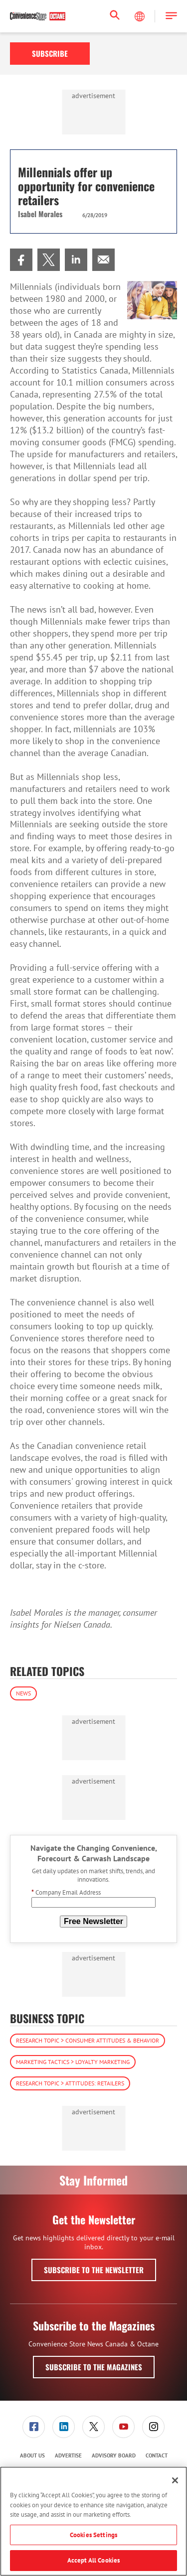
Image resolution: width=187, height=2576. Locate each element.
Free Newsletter (93, 1921)
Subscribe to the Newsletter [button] (94, 2269)
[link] (21, 260)
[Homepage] (37, 16)
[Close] (175, 2480)
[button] (171, 16)
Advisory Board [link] (114, 2455)
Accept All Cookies (93, 2560)
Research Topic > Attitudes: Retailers (70, 2083)
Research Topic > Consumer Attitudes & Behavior (87, 2040)
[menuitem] (21, 260)
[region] (93, 2521)
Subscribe (50, 53)
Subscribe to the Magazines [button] (93, 2366)
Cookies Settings (93, 2535)
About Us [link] (32, 2455)
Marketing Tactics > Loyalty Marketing (73, 2061)
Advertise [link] (68, 2455)
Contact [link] (157, 2455)
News (23, 1693)
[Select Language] (141, 16)
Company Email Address (66, 1892)
